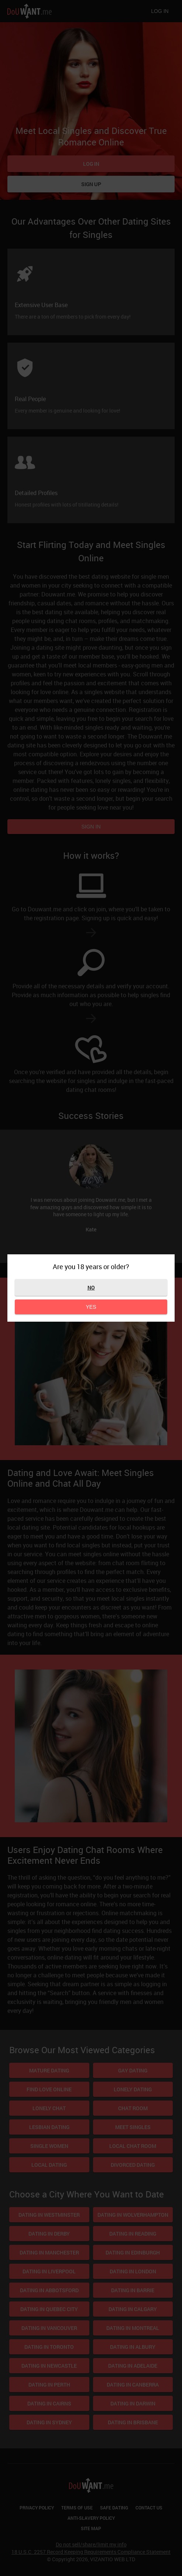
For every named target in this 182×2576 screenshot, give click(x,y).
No (91, 1287)
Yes (91, 1307)
